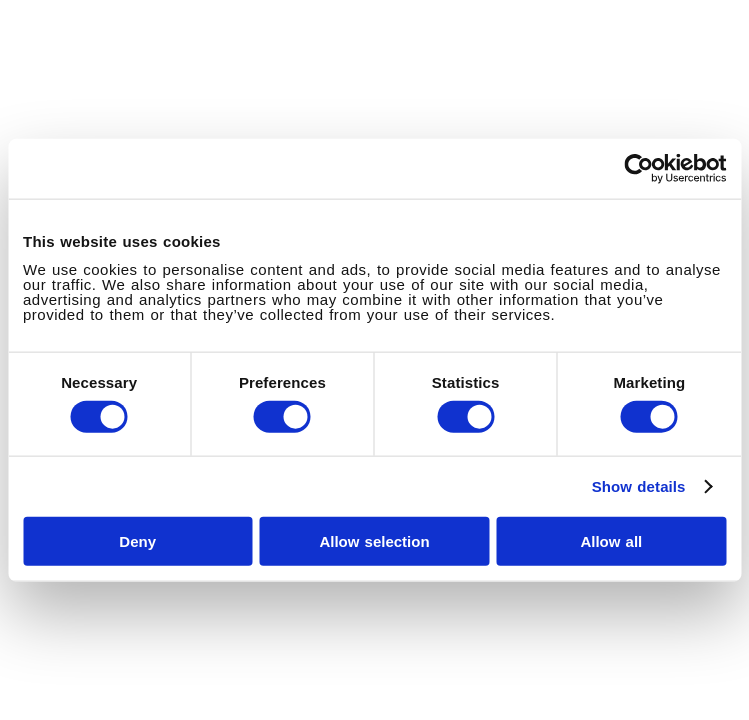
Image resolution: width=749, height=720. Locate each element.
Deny (137, 540)
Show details (639, 486)
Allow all (611, 540)
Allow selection (374, 540)
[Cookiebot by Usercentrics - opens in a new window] (638, 169)
